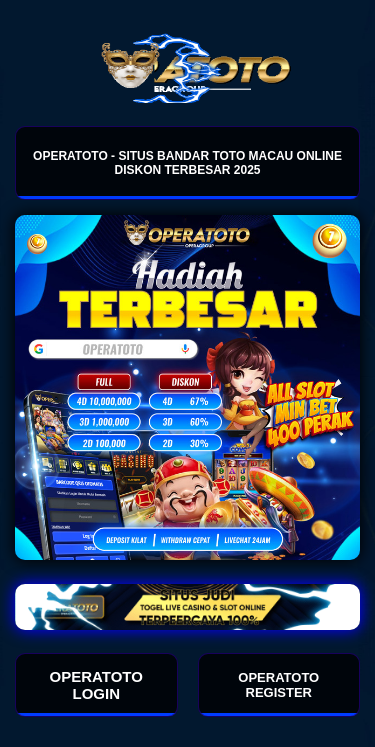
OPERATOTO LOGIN (96, 685)
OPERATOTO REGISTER (278, 685)
